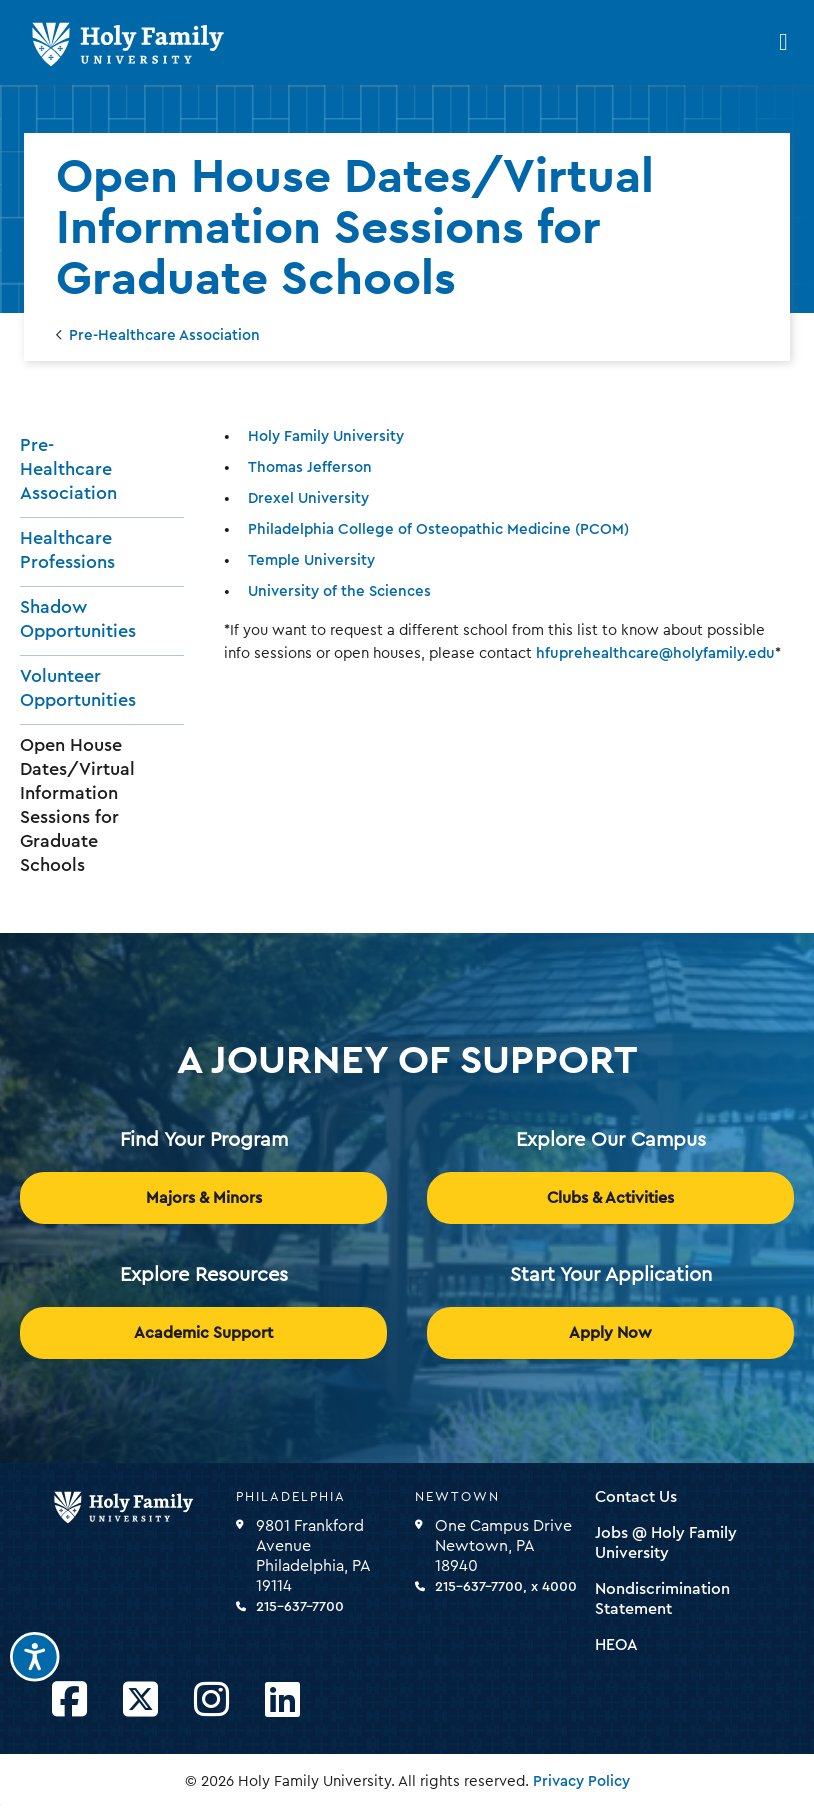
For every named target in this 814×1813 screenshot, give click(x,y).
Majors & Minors (204, 1198)
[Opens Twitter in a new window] (140, 1700)
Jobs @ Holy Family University (666, 1543)
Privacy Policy (581, 1781)
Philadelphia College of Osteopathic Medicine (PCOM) (438, 529)
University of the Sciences (339, 591)
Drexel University (308, 498)
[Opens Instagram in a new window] (211, 1700)
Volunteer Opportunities (78, 688)
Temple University (311, 560)
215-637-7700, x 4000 (506, 1587)
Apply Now (610, 1333)
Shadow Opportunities (78, 619)
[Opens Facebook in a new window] (69, 1700)
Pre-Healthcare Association (164, 335)
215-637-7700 (300, 1607)
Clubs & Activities (610, 1198)
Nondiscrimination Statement (662, 1599)
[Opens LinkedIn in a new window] (282, 1700)
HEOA (616, 1645)
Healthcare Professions (67, 550)
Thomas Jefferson (310, 467)
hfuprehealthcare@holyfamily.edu (655, 653)
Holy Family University (326, 436)
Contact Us (636, 1497)
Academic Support (203, 1333)
